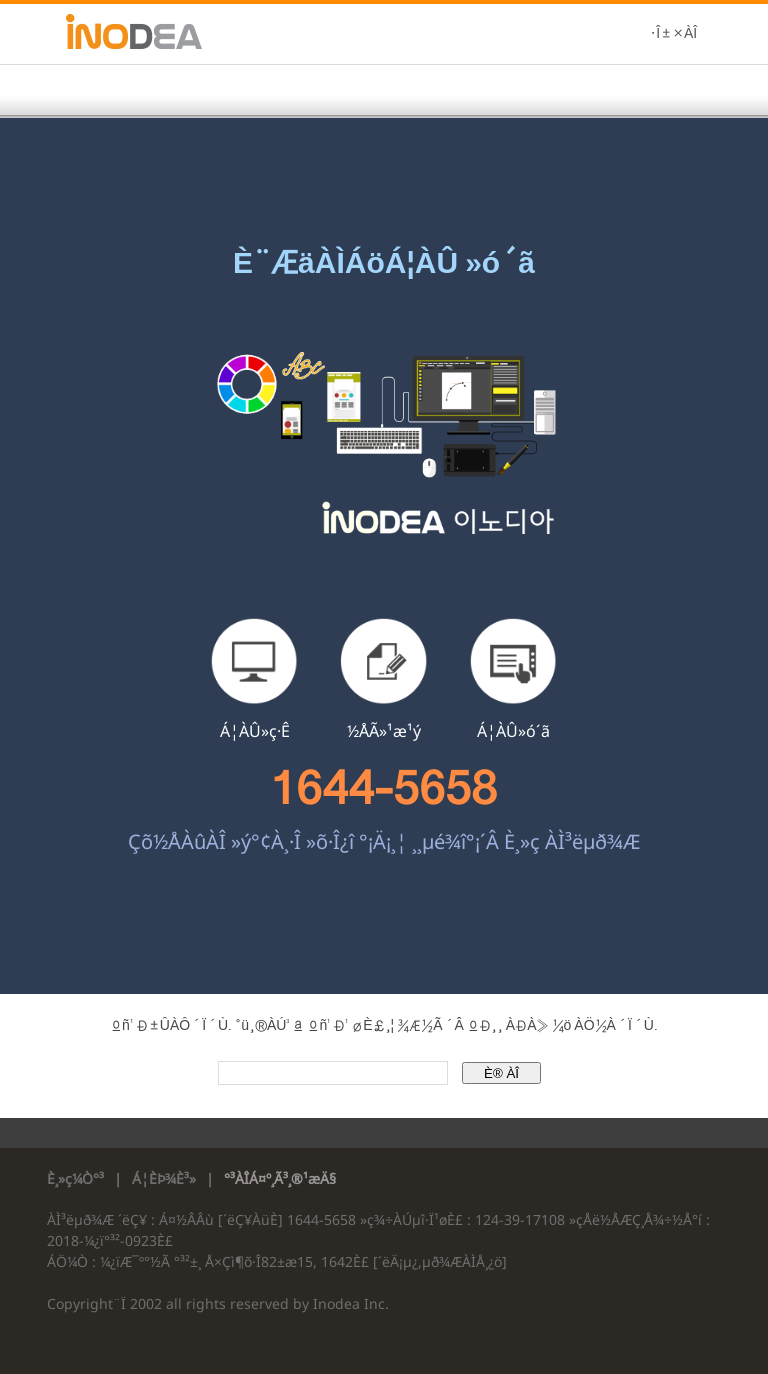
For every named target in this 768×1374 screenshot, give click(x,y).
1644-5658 (384, 788)
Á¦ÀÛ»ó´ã (513, 731)
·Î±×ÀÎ (673, 34)
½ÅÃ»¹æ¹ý (384, 731)
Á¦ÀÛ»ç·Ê (255, 731)
